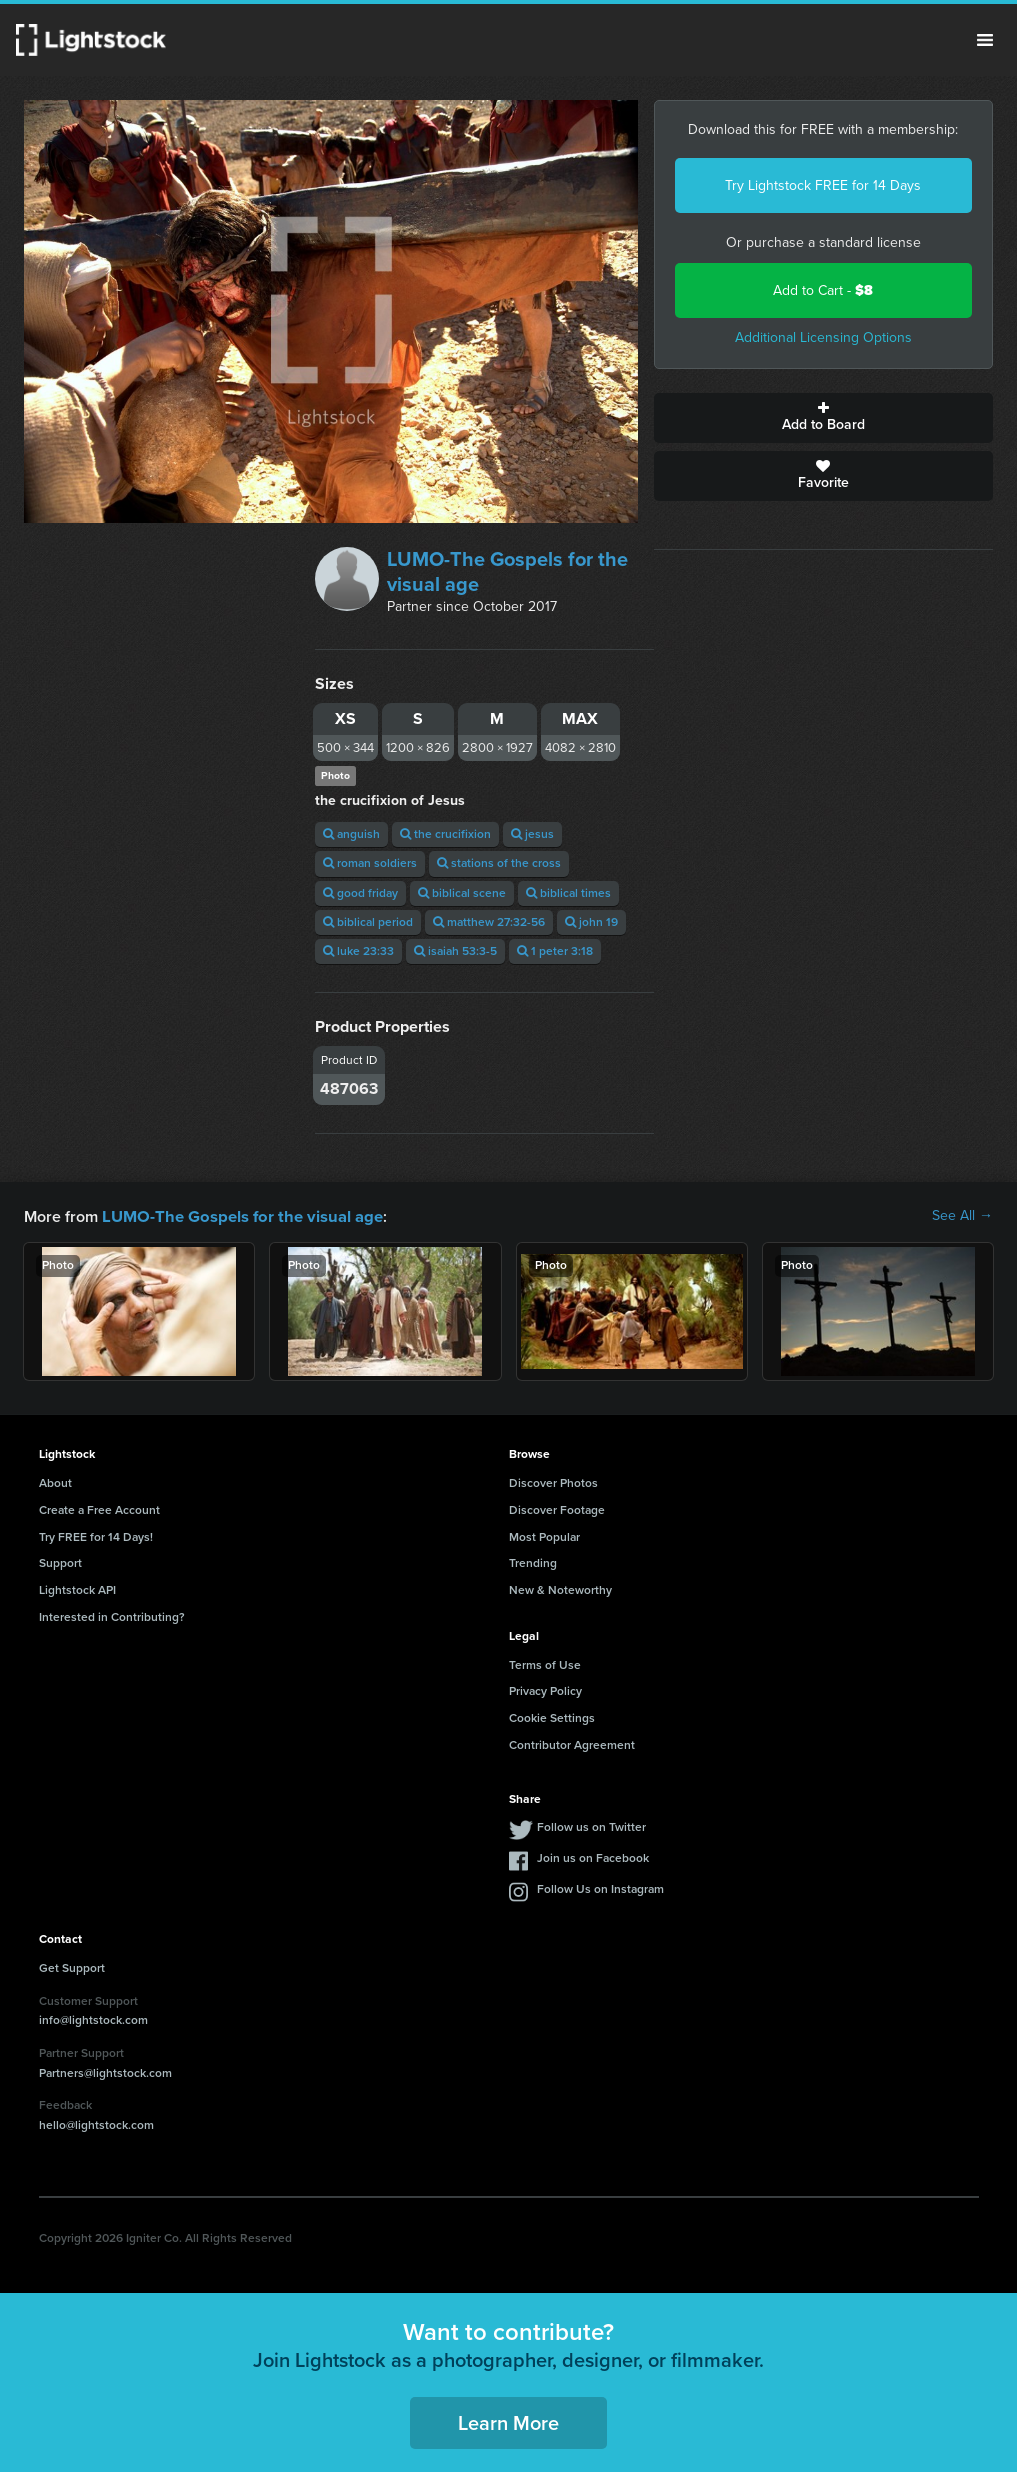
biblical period (368, 922)
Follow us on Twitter (591, 1826)
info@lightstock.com (93, 2019)
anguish (351, 834)
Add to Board (823, 418)
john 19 (591, 922)
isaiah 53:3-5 (455, 951)
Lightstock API (77, 1589)
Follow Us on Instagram (600, 1888)
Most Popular (544, 1536)
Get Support (72, 1967)
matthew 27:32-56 (489, 922)
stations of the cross (499, 863)
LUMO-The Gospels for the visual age (507, 571)
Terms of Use (545, 1664)
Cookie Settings (552, 1717)
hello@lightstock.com (96, 2124)
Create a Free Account (99, 1509)
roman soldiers (370, 863)
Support (60, 1562)
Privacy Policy (545, 1690)
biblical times (568, 893)
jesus (532, 834)
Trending (533, 1562)
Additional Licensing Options (823, 337)
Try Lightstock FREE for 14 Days (823, 185)
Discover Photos (553, 1482)
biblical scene (462, 893)
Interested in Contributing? (112, 1616)
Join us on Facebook (593, 1857)
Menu (985, 40)
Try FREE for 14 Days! (96, 1536)
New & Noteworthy (560, 1589)
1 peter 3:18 (555, 951)
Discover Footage (557, 1509)
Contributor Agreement (572, 1744)
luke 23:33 (358, 951)
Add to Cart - (823, 290)
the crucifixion (445, 834)
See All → (962, 1216)
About (55, 1482)
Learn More (508, 2422)
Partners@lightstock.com (105, 2072)
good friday (360, 893)
